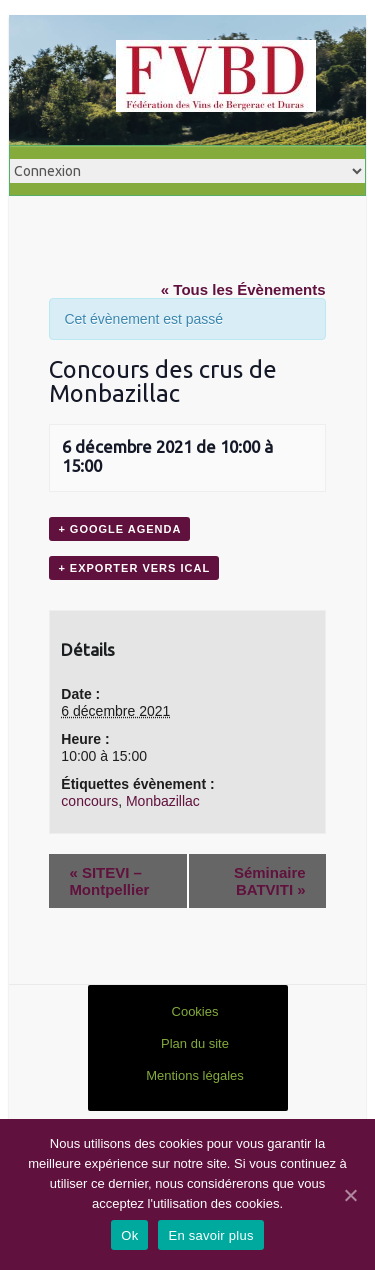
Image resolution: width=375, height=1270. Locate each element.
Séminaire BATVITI (270, 881)
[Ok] (350, 1195)
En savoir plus (210, 1235)
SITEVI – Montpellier (109, 881)
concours (89, 801)
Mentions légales (195, 1075)
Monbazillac (163, 801)
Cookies (195, 1011)
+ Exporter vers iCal (134, 568)
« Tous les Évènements (243, 289)
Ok (129, 1235)
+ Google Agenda (119, 529)
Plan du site (195, 1043)
